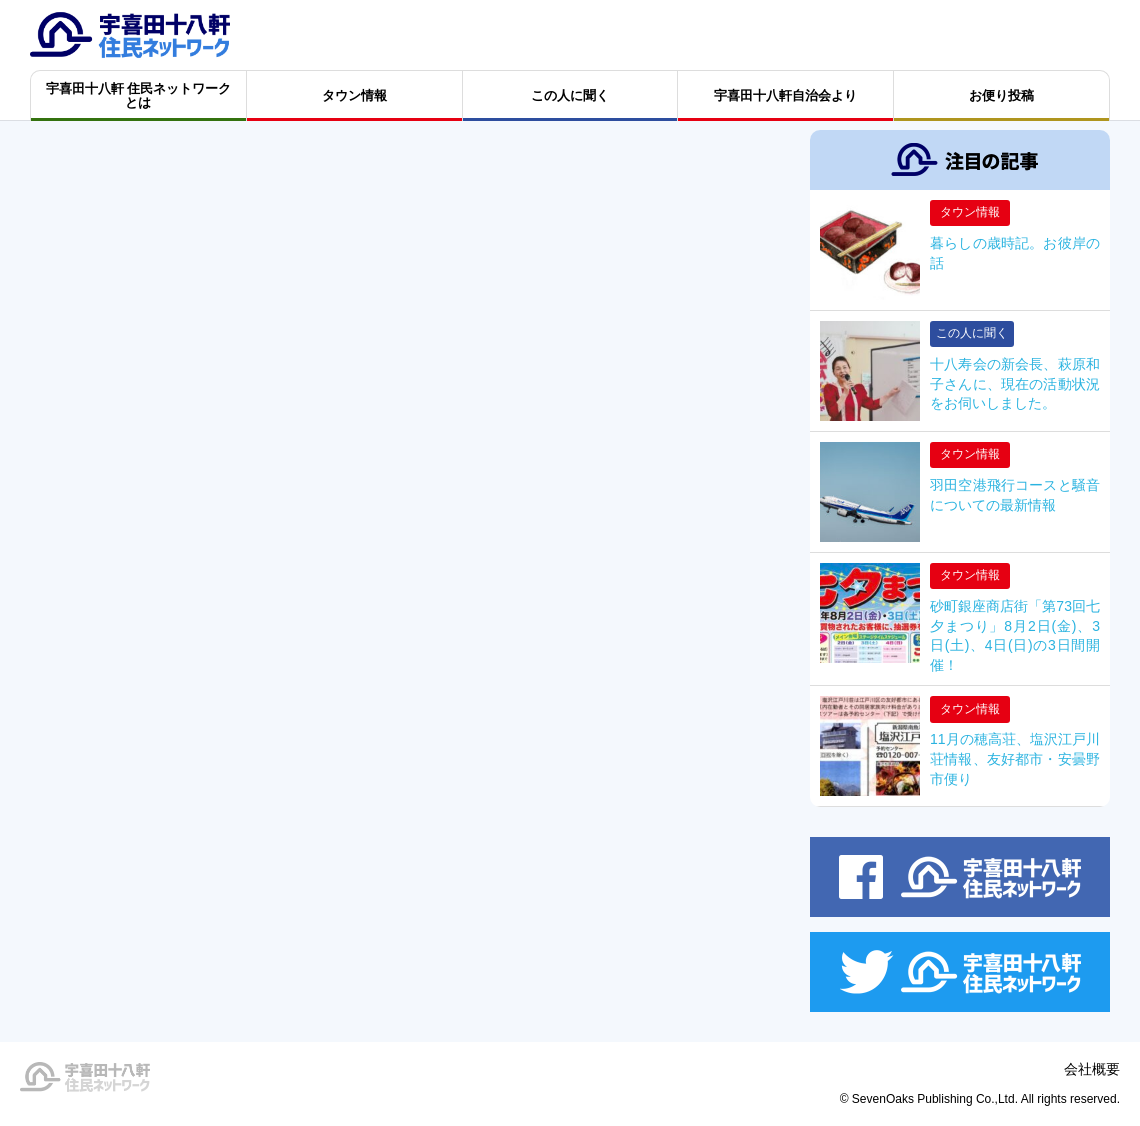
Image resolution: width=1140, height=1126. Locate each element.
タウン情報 (970, 212)
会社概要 (1092, 1069)
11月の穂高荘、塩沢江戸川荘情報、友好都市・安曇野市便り (1015, 758)
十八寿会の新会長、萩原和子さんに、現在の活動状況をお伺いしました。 (1015, 383)
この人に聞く (972, 333)
